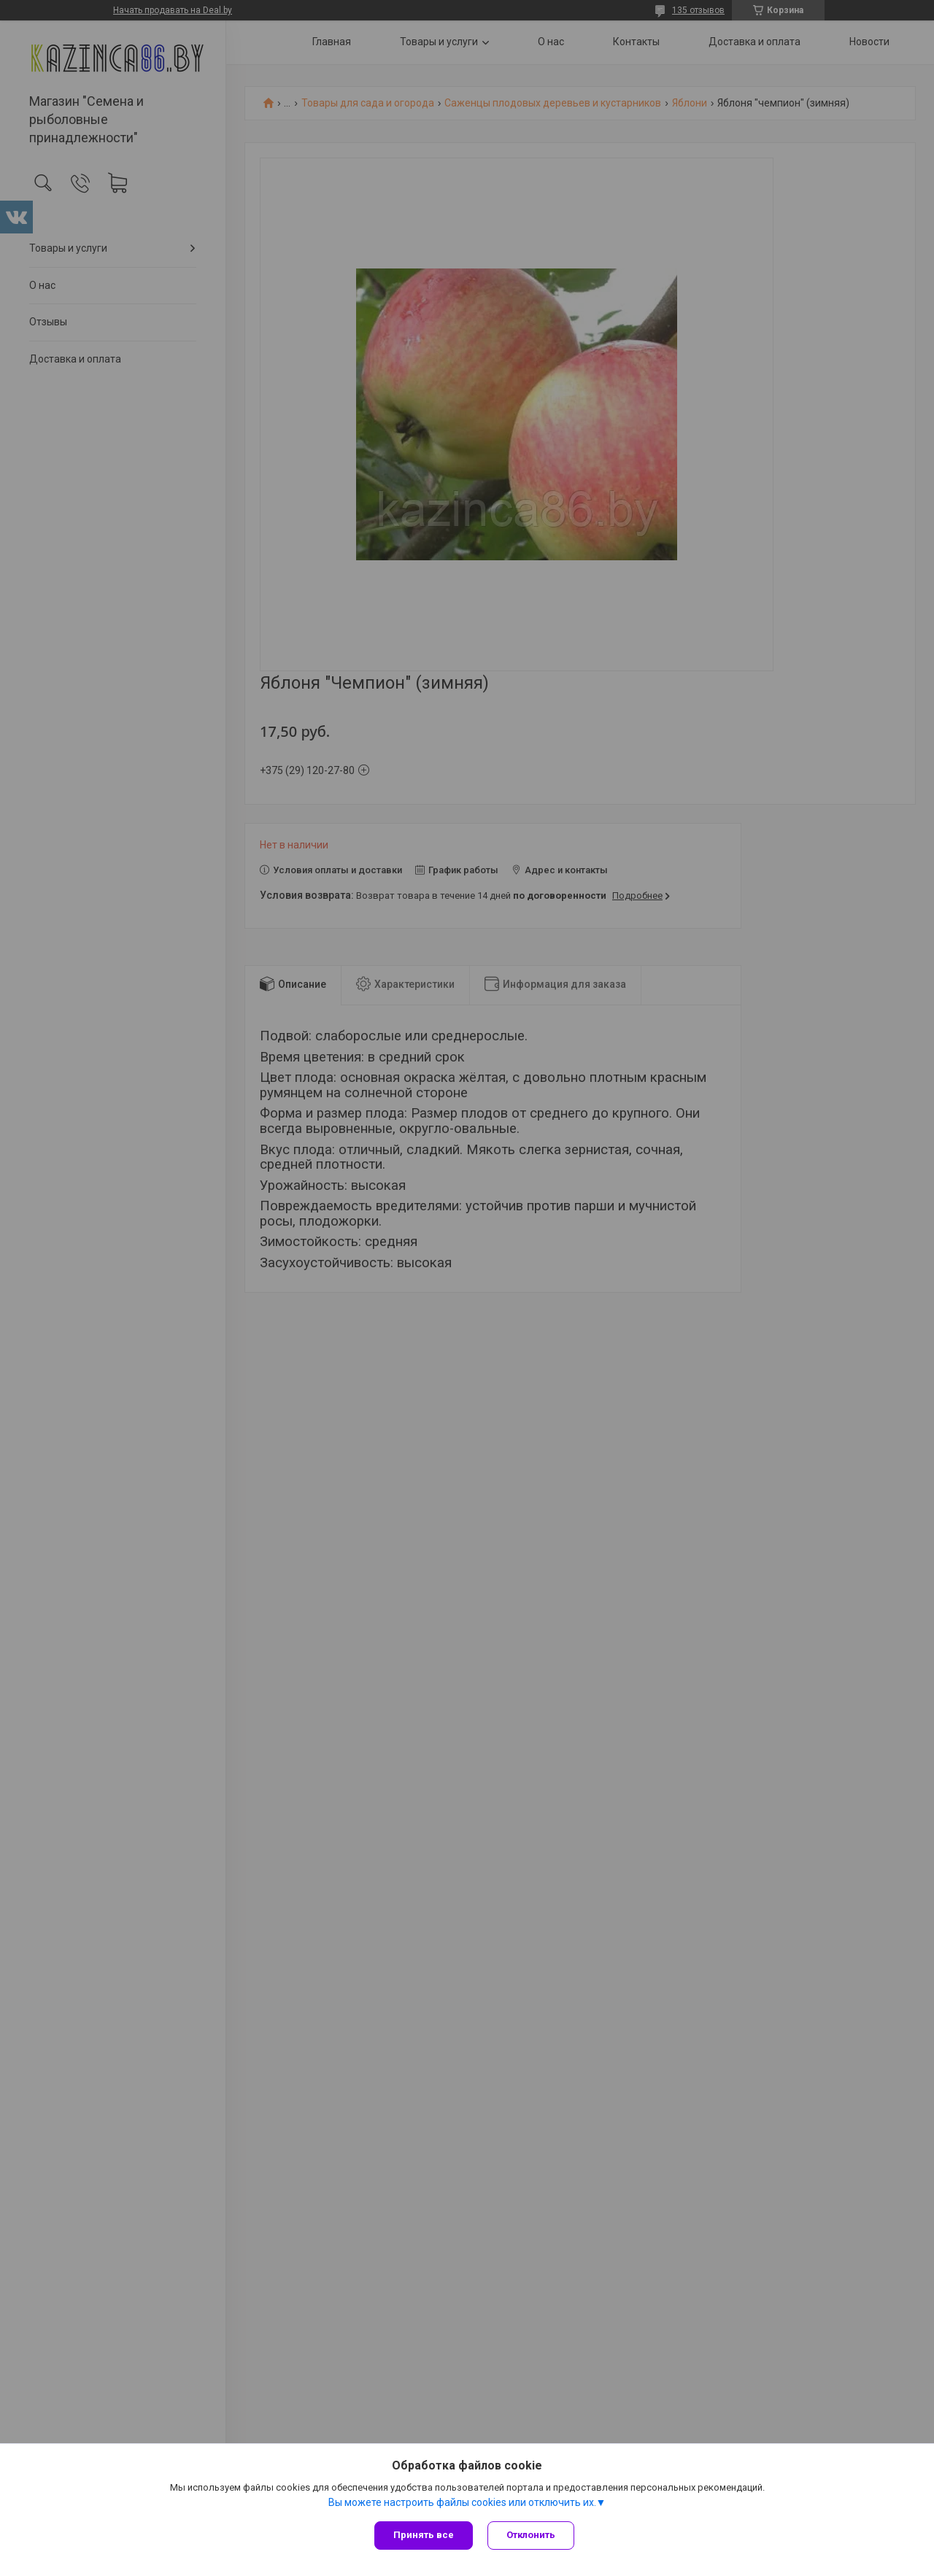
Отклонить (530, 2534)
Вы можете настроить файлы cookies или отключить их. (462, 2502)
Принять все (423, 2534)
